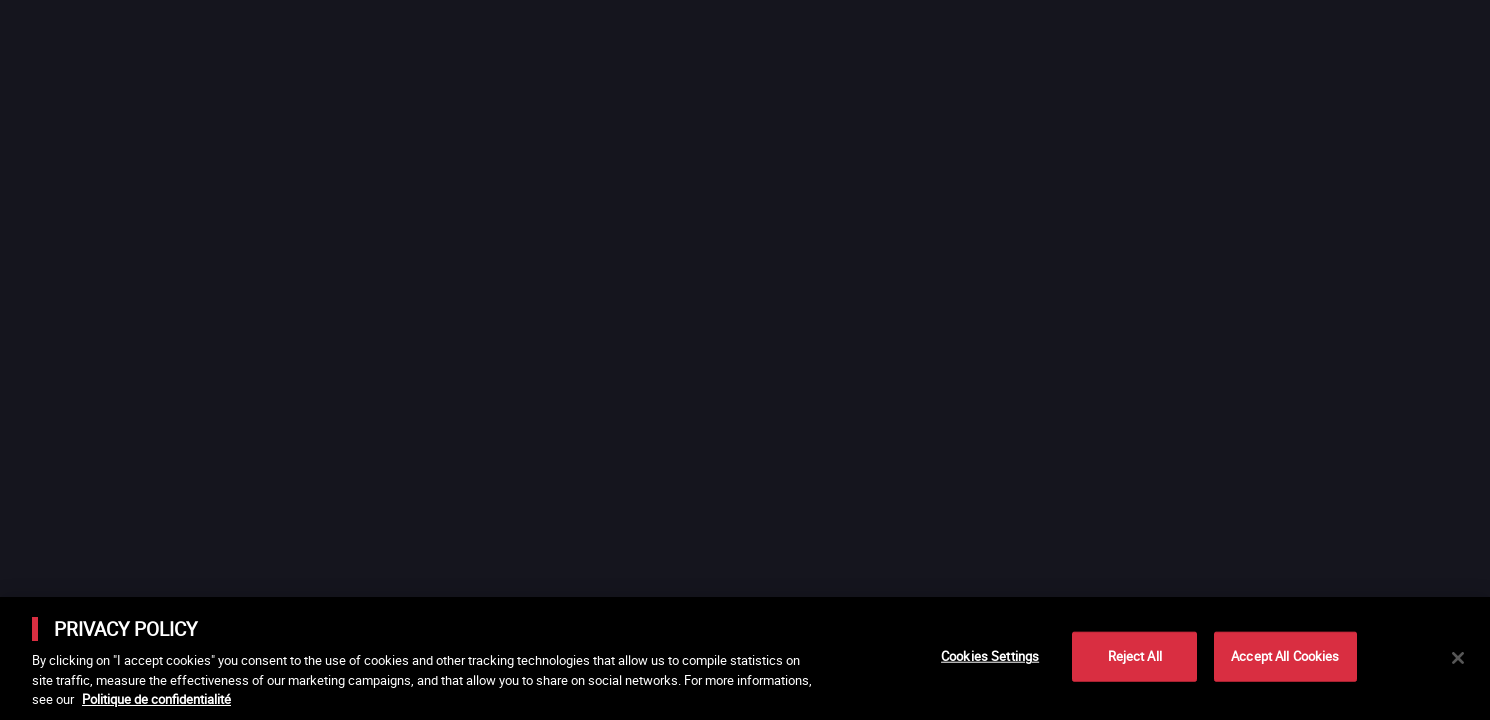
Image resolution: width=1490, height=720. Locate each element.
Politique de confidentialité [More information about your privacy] (156, 699)
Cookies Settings (990, 656)
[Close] (1458, 658)
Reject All (1135, 656)
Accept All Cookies (1285, 656)
